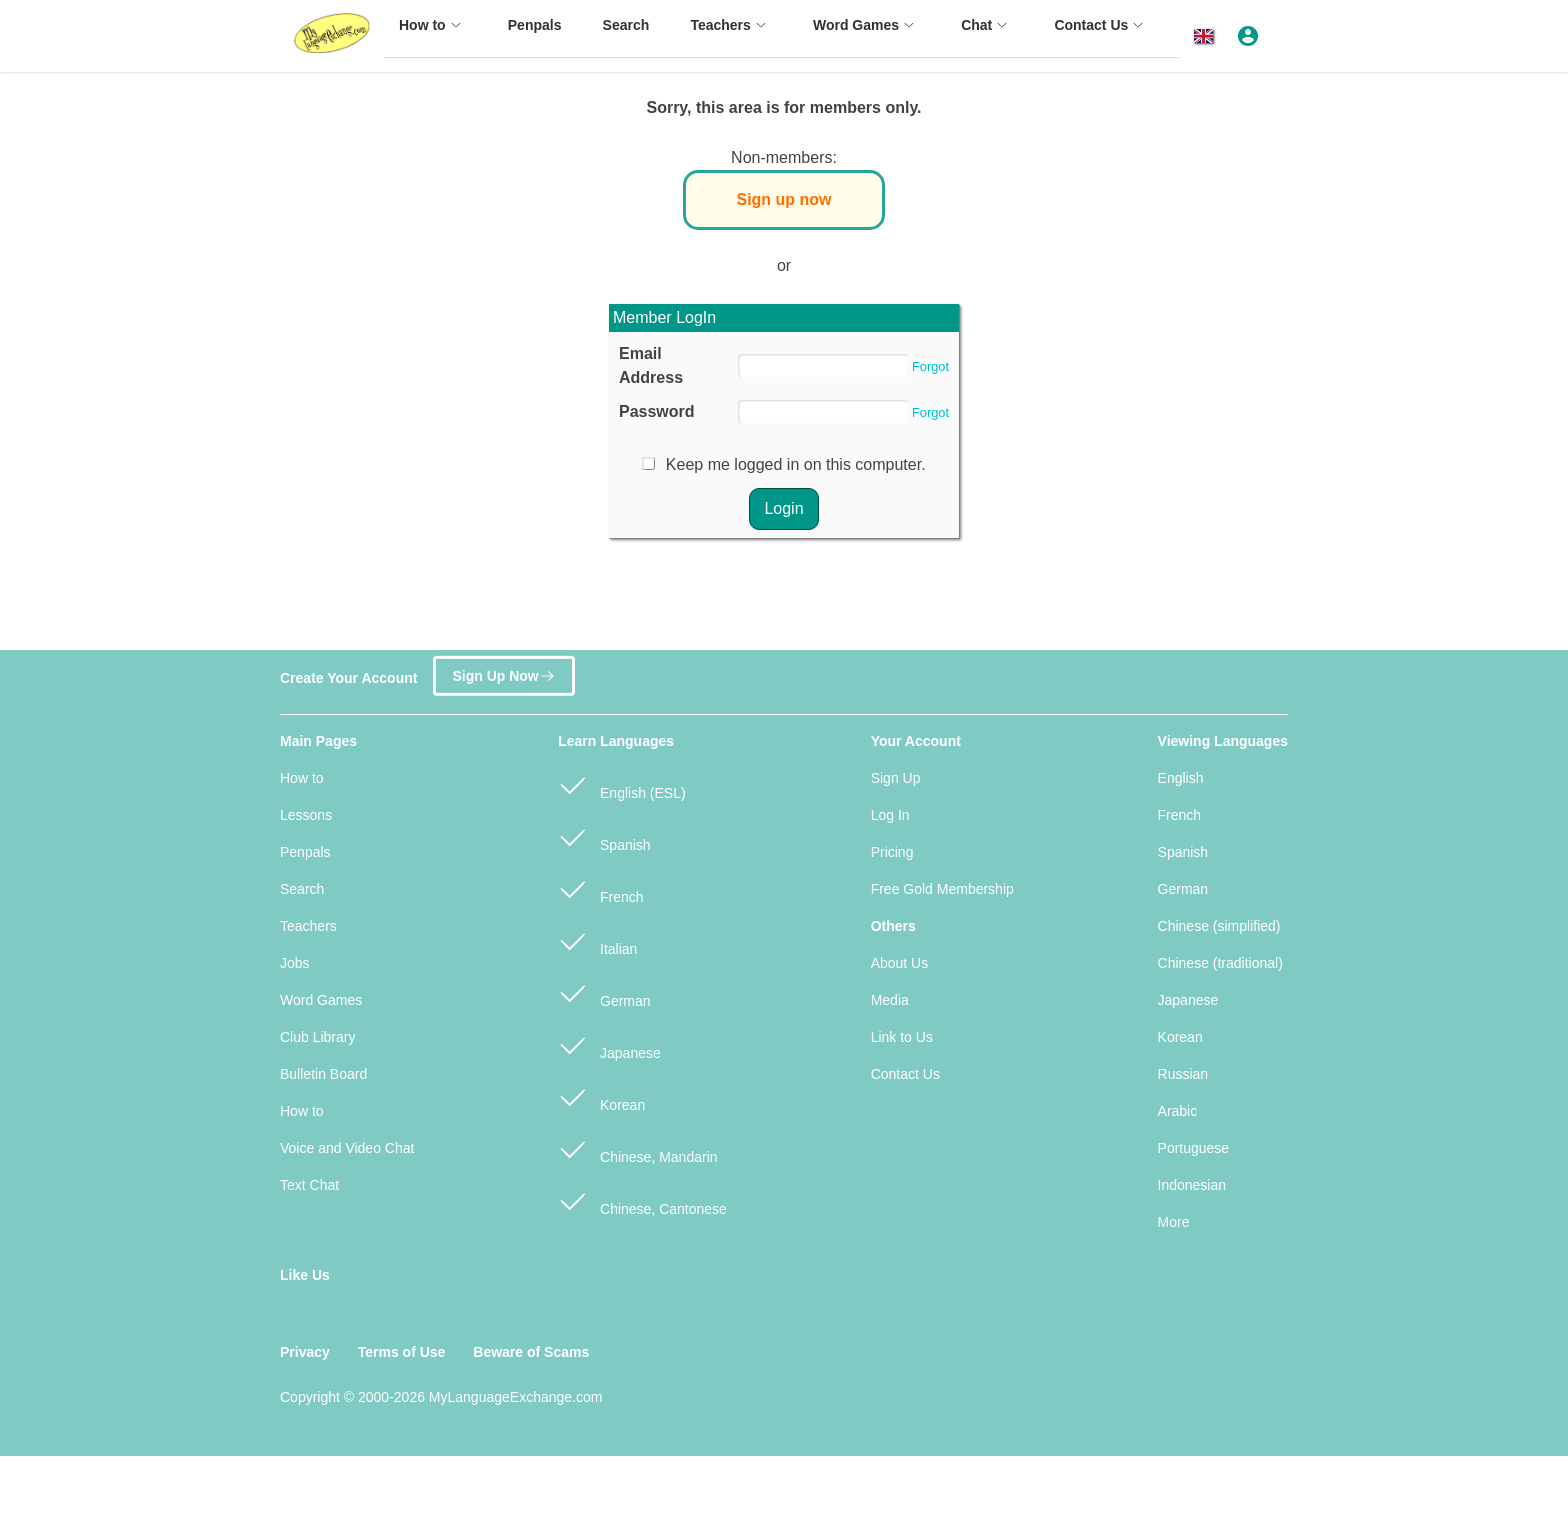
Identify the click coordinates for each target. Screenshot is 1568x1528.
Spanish (604, 836)
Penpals (305, 852)
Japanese (609, 1044)
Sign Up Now (503, 671)
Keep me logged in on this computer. (796, 464)
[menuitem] (433, 34)
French (600, 888)
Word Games (321, 1000)
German (604, 992)
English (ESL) (621, 784)
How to (302, 778)
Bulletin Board (323, 1074)
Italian (597, 940)
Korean (601, 1096)
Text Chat (309, 1185)
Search (302, 889)
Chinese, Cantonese (642, 1200)
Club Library (317, 1037)
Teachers (308, 926)
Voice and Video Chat (347, 1148)
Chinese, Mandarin (637, 1148)
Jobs (295, 963)
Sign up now (783, 199)
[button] (1207, 36)
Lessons (306, 815)
